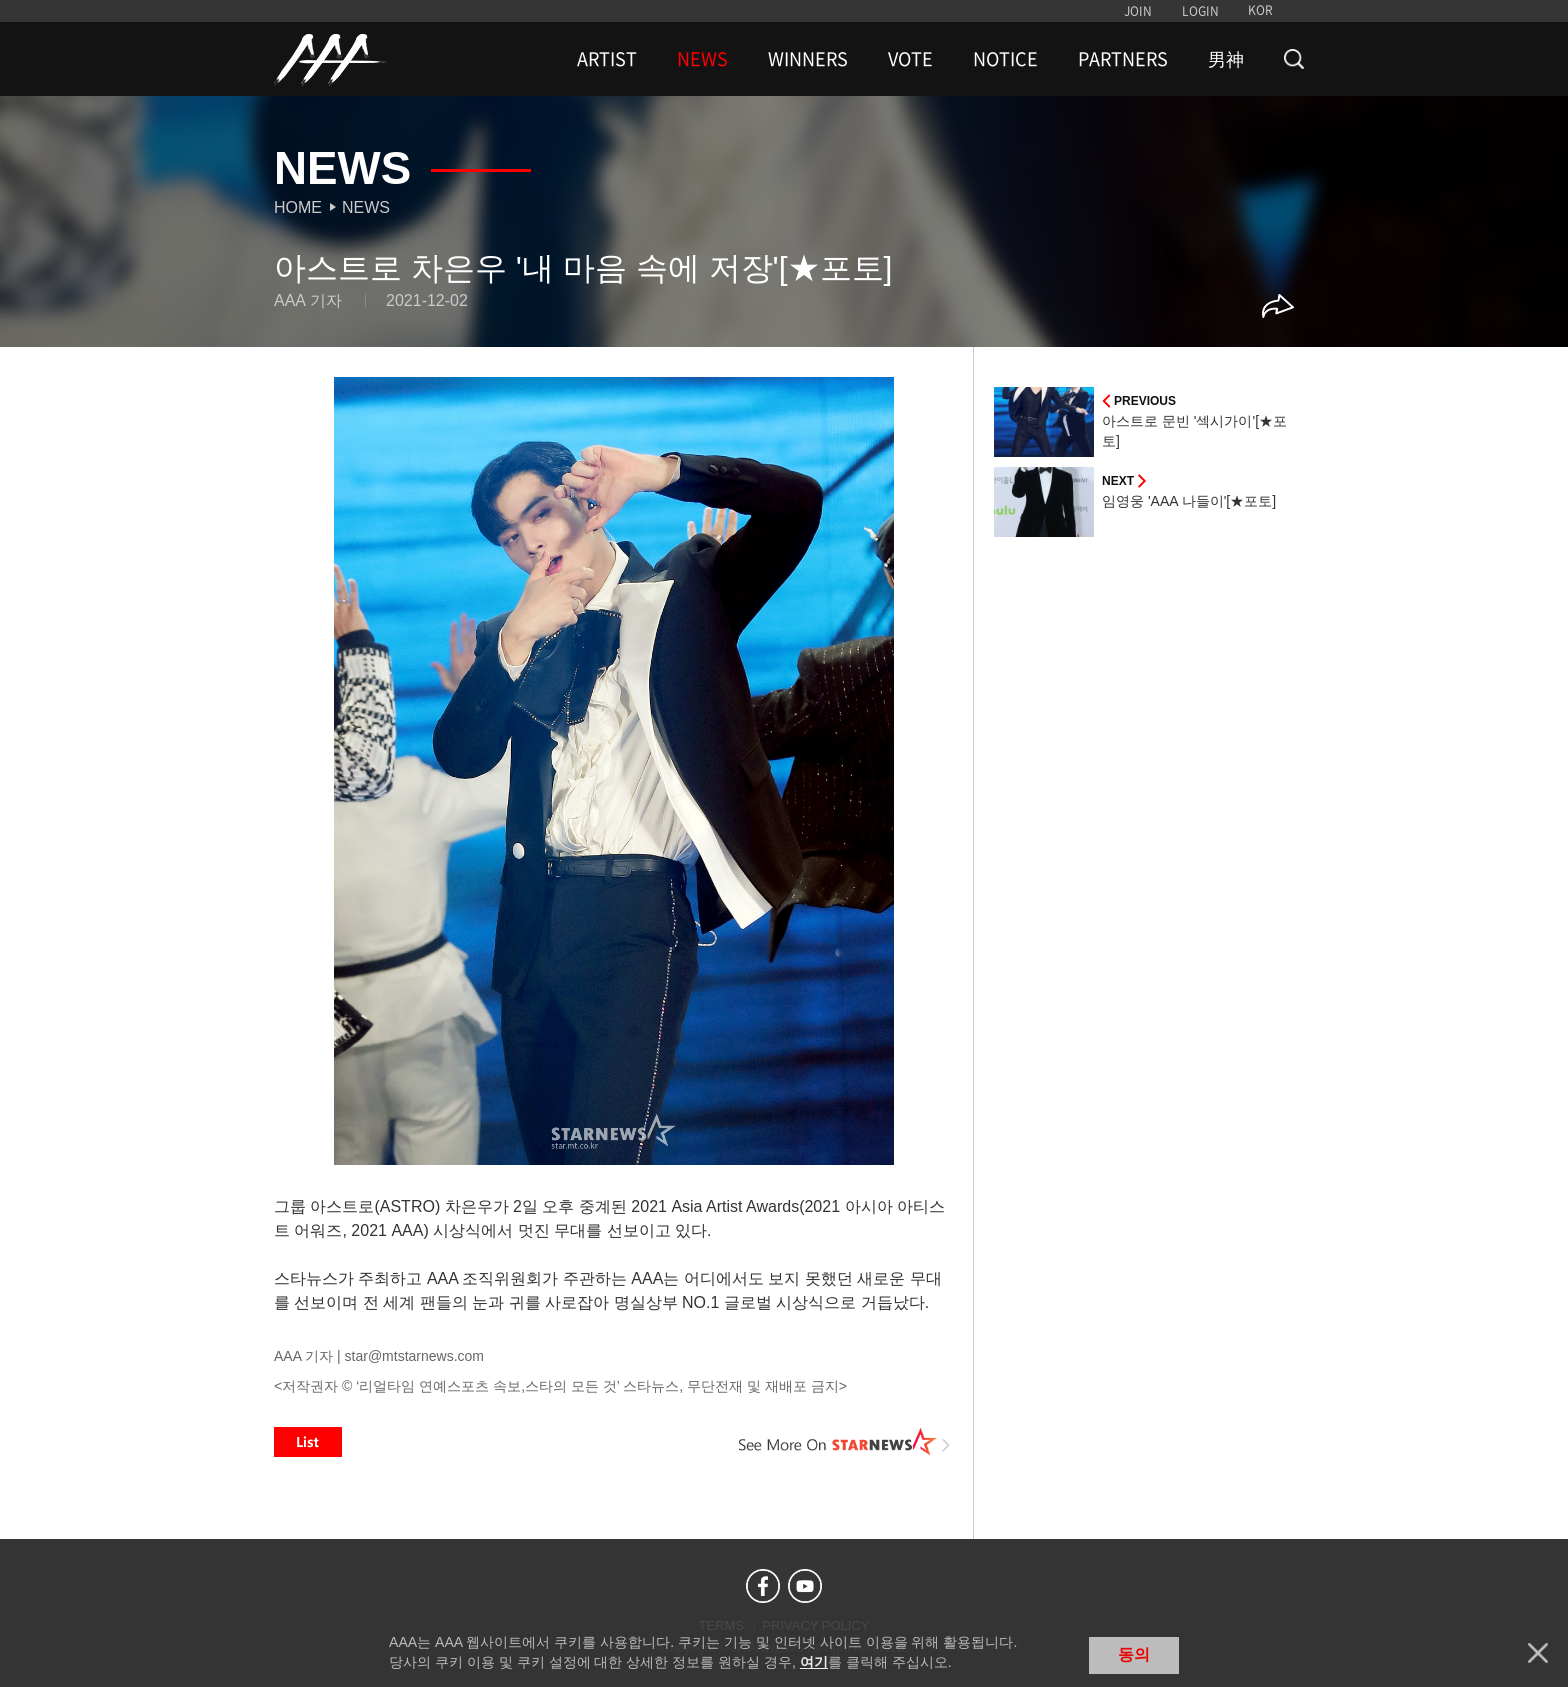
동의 (1134, 1654)
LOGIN (1200, 11)
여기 (814, 1662)
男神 (1226, 59)
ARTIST (607, 59)
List (308, 1442)
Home (298, 207)
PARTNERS (1123, 59)
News (366, 207)
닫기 (1538, 1653)
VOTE (910, 59)
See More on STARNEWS (845, 1442)
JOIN (1138, 11)
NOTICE (1005, 59)
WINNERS (808, 59)
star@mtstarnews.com (414, 1356)
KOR (1260, 10)
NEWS (702, 59)
